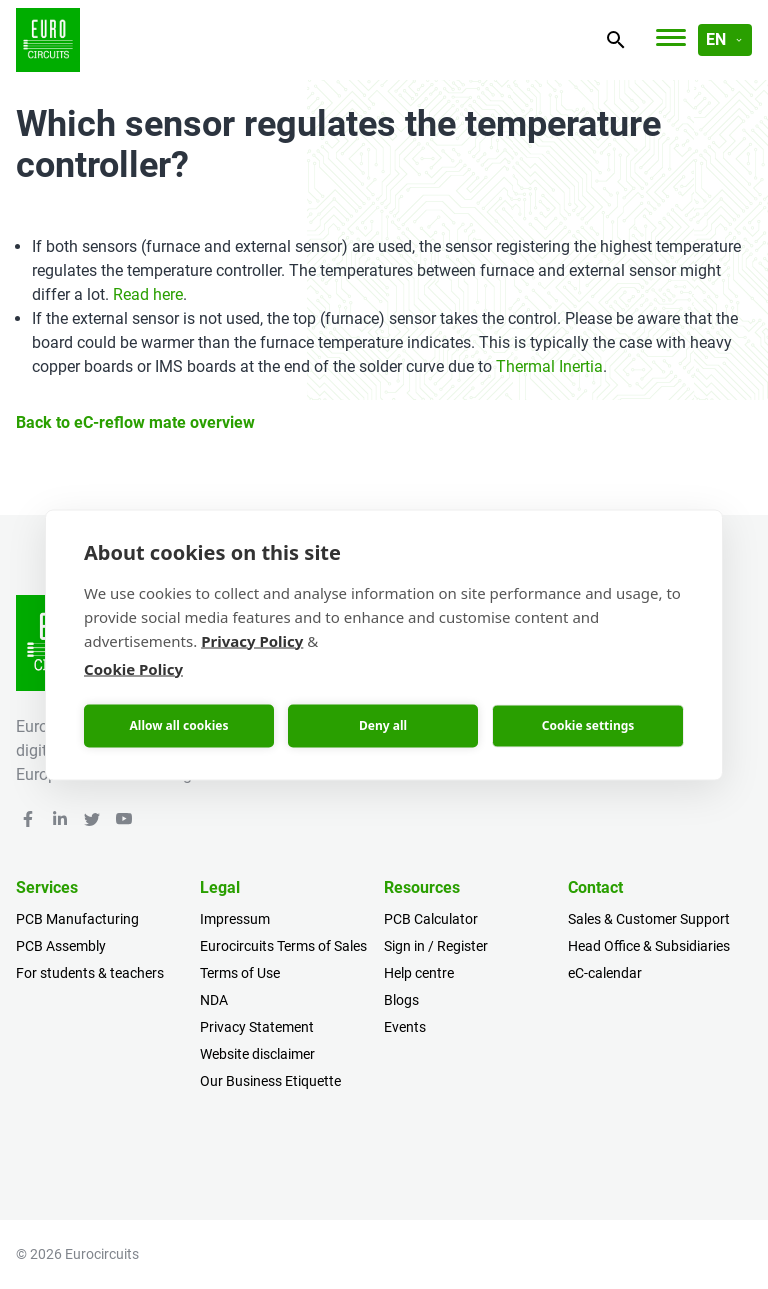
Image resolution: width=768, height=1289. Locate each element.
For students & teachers (90, 973)
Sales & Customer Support (649, 919)
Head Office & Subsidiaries (649, 946)
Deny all (383, 725)
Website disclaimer (257, 1054)
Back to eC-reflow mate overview (135, 422)
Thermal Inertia (549, 366)
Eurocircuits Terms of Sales (283, 946)
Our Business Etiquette (270, 1081)
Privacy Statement (257, 1027)
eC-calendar (605, 973)
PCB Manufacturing (77, 919)
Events (405, 1027)
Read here (148, 294)
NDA (214, 1000)
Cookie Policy (133, 668)
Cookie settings (588, 725)
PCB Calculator (431, 919)
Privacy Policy (252, 640)
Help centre (419, 973)
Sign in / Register (436, 946)
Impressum (235, 919)
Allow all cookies (179, 725)
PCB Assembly (61, 946)
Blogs (401, 1000)
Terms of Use (240, 973)
